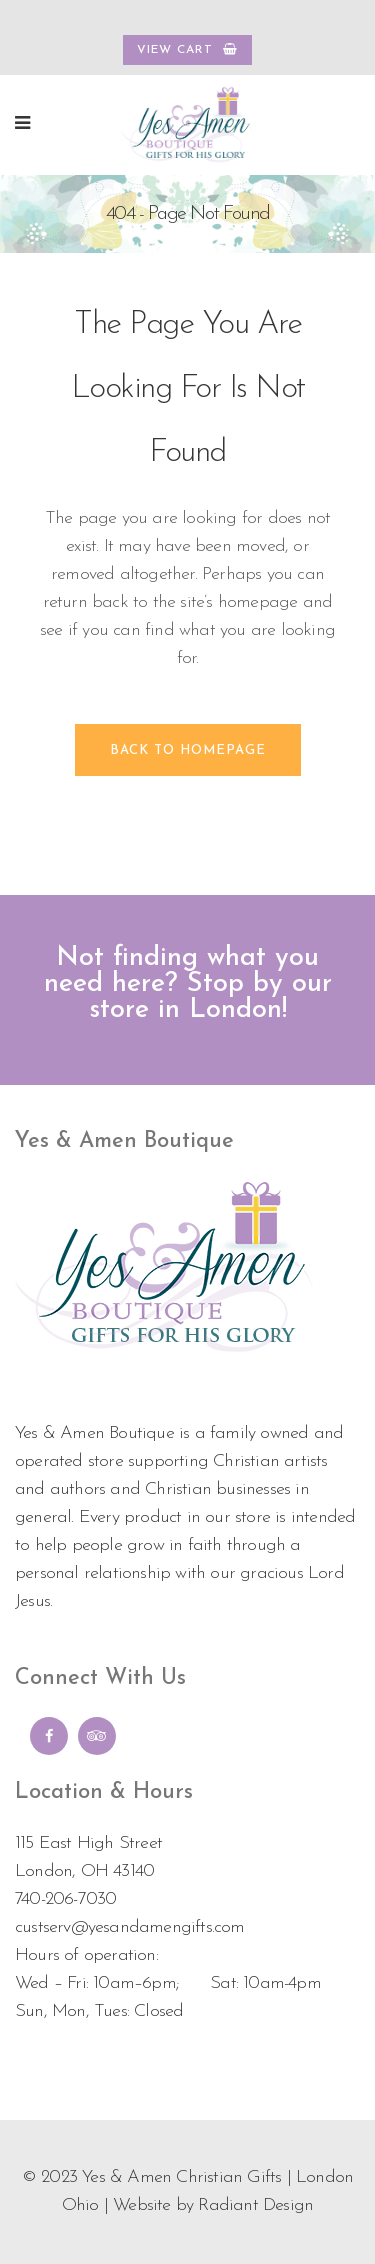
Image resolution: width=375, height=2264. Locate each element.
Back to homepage (188, 750)
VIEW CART (187, 49)
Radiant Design (255, 2205)
